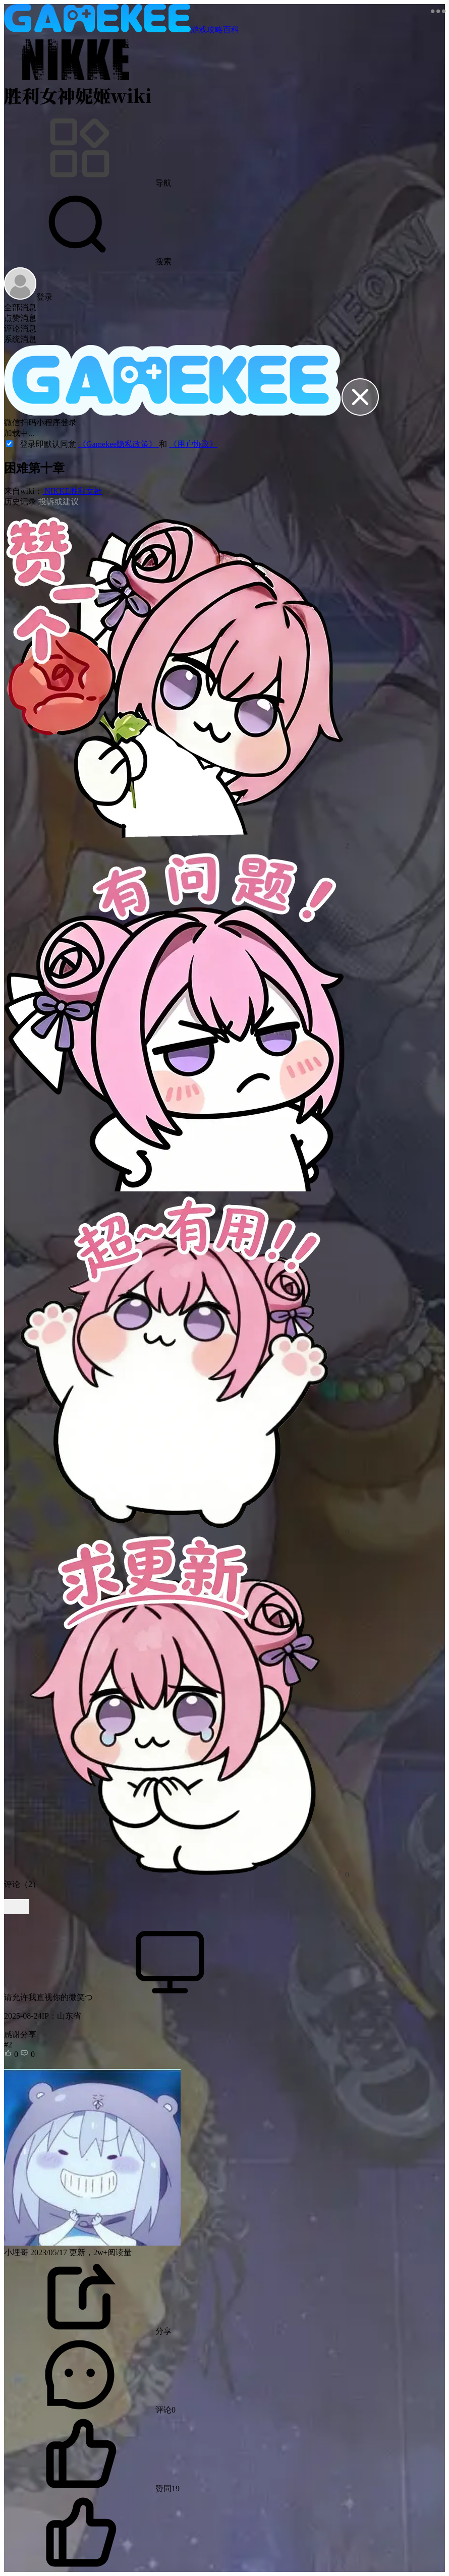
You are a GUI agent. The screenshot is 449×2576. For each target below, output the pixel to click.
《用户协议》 (193, 444)
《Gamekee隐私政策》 (118, 444)
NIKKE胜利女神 (72, 491)
